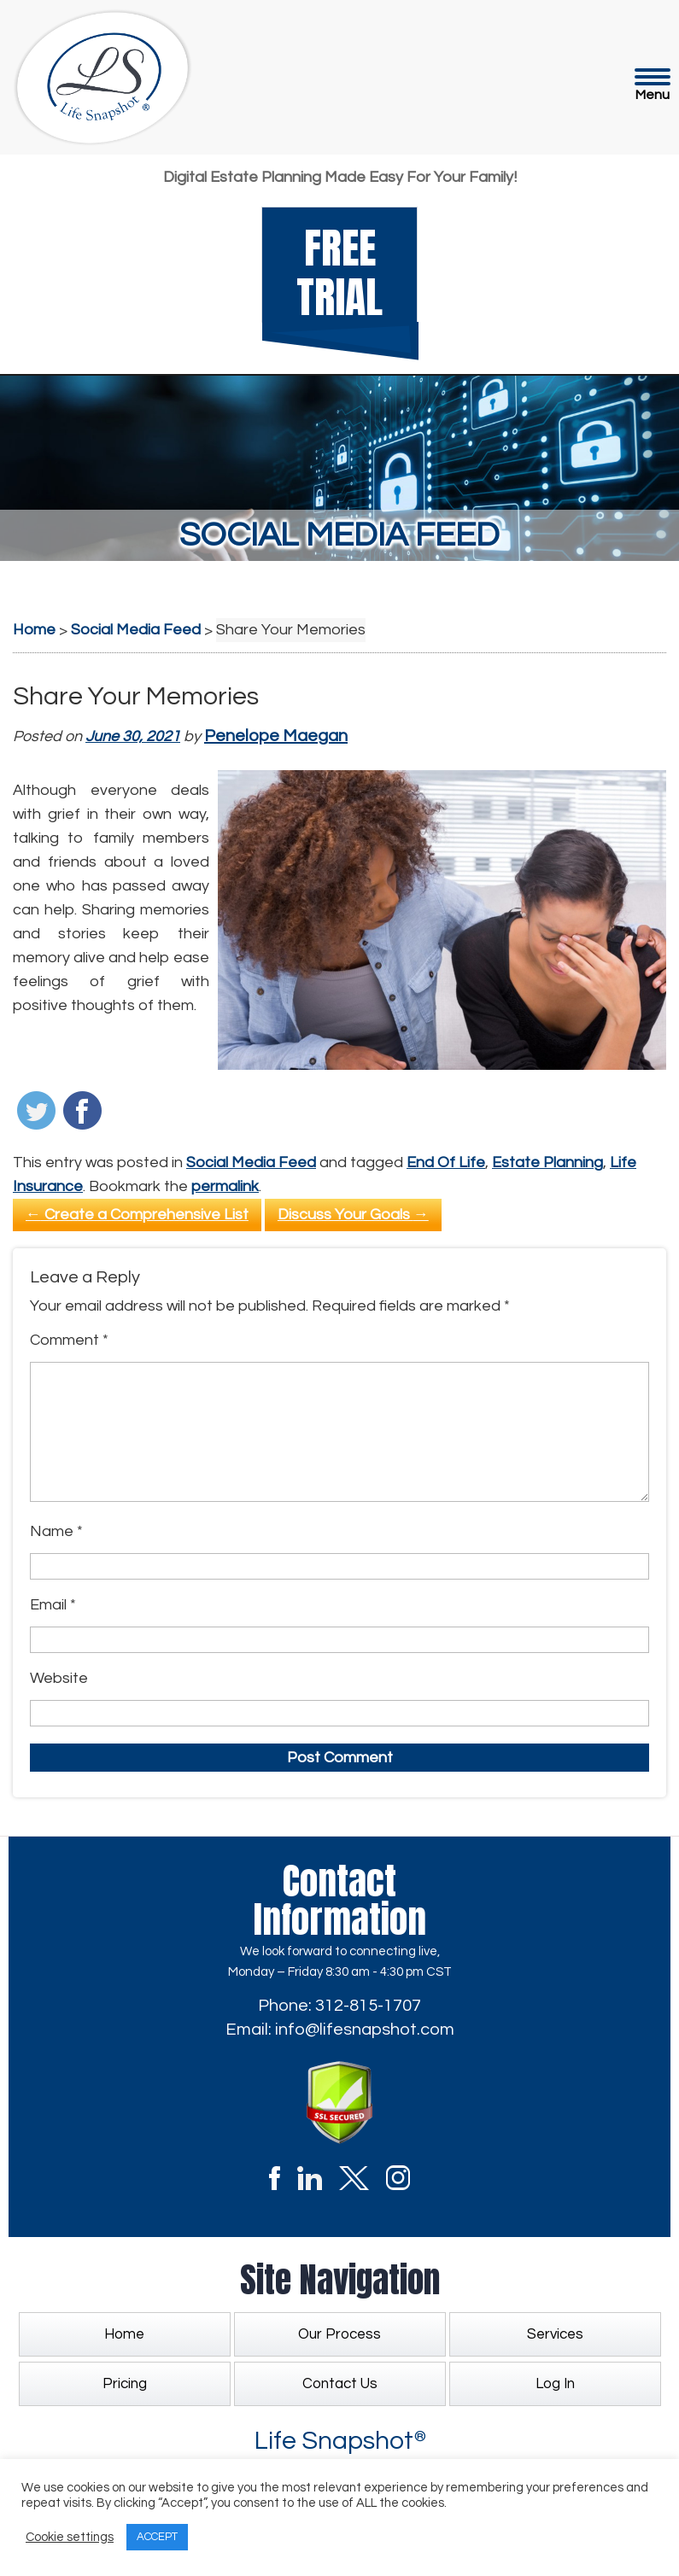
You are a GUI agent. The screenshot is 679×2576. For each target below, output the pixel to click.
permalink (225, 1186)
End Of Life (446, 1162)
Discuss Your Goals (353, 1214)
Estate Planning (547, 1162)
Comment (69, 1340)
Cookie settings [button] (70, 2537)
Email (53, 1605)
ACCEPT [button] (157, 2537)
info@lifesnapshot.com (364, 2029)
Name (56, 1531)
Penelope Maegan (276, 736)
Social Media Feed (251, 1162)
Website (59, 1678)
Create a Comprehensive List (137, 1214)
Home (124, 2334)
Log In (555, 2384)
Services (555, 2334)
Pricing (124, 2384)
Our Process (339, 2334)
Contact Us (340, 2384)
